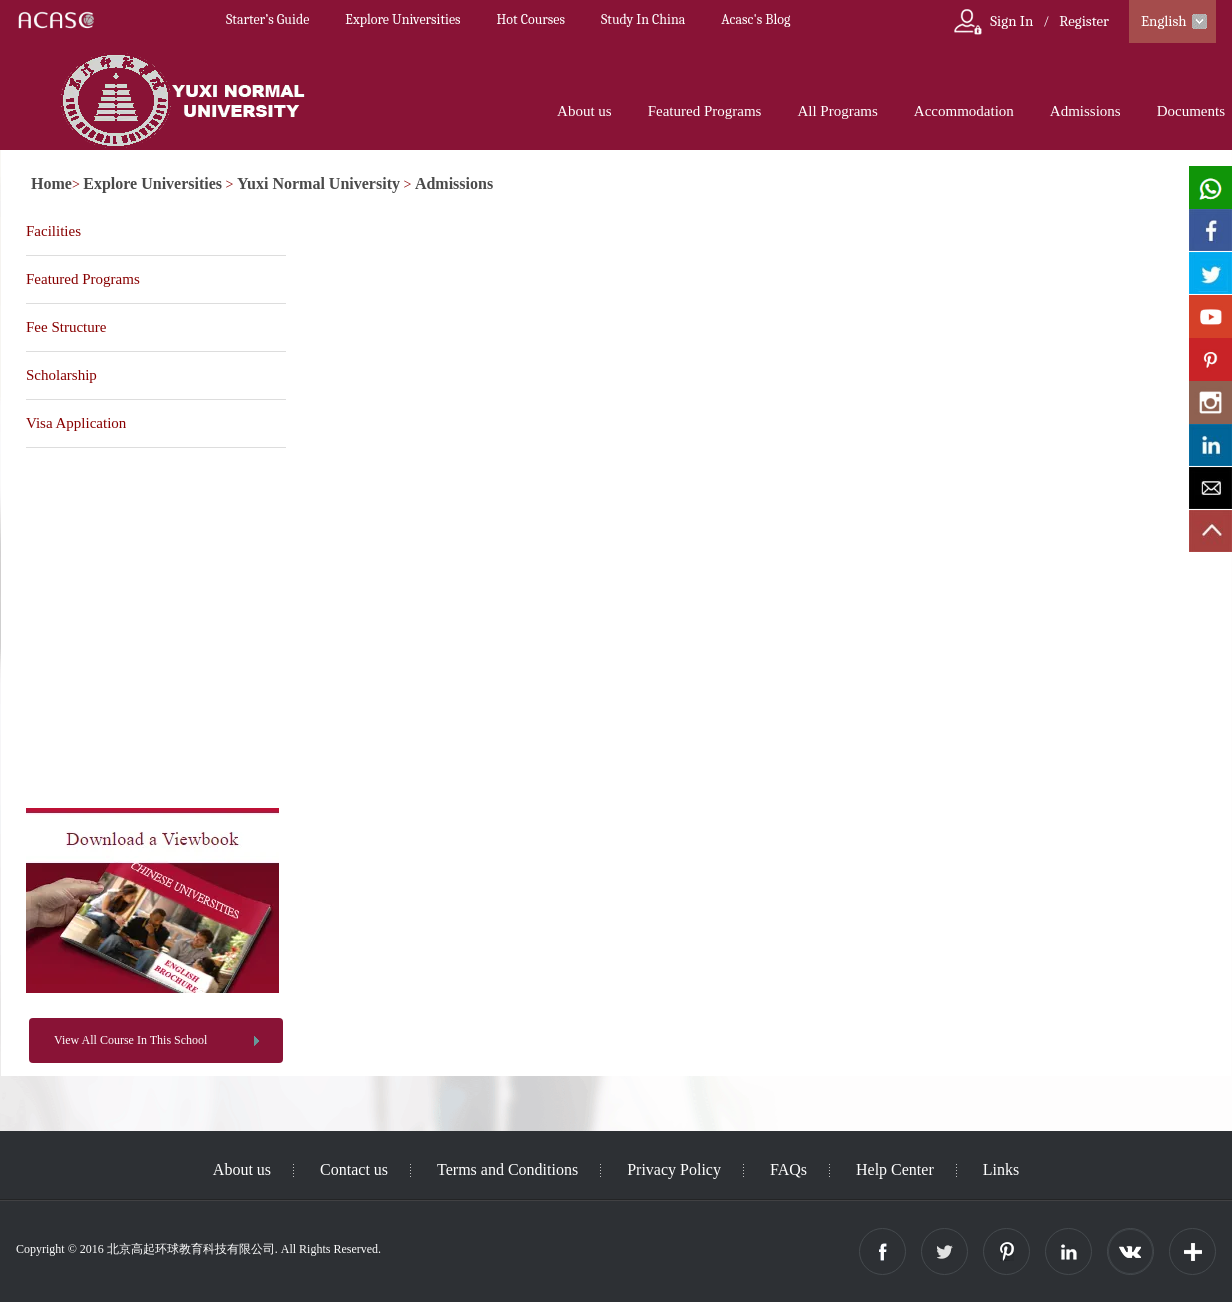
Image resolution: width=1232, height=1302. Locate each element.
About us (584, 111)
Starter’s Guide (267, 19)
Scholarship (61, 375)
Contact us (354, 1169)
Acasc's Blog (755, 19)
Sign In (1011, 21)
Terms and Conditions (507, 1169)
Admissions (1085, 111)
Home (51, 183)
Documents (1191, 111)
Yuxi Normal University (318, 183)
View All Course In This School (130, 1040)
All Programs (837, 111)
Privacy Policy (674, 1169)
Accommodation (964, 111)
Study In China (643, 19)
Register (1084, 21)
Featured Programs (705, 111)
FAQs (788, 1169)
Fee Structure (66, 327)
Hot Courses (531, 19)
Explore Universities (402, 19)
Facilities (53, 231)
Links (1001, 1169)
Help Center (895, 1169)
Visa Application (76, 423)
